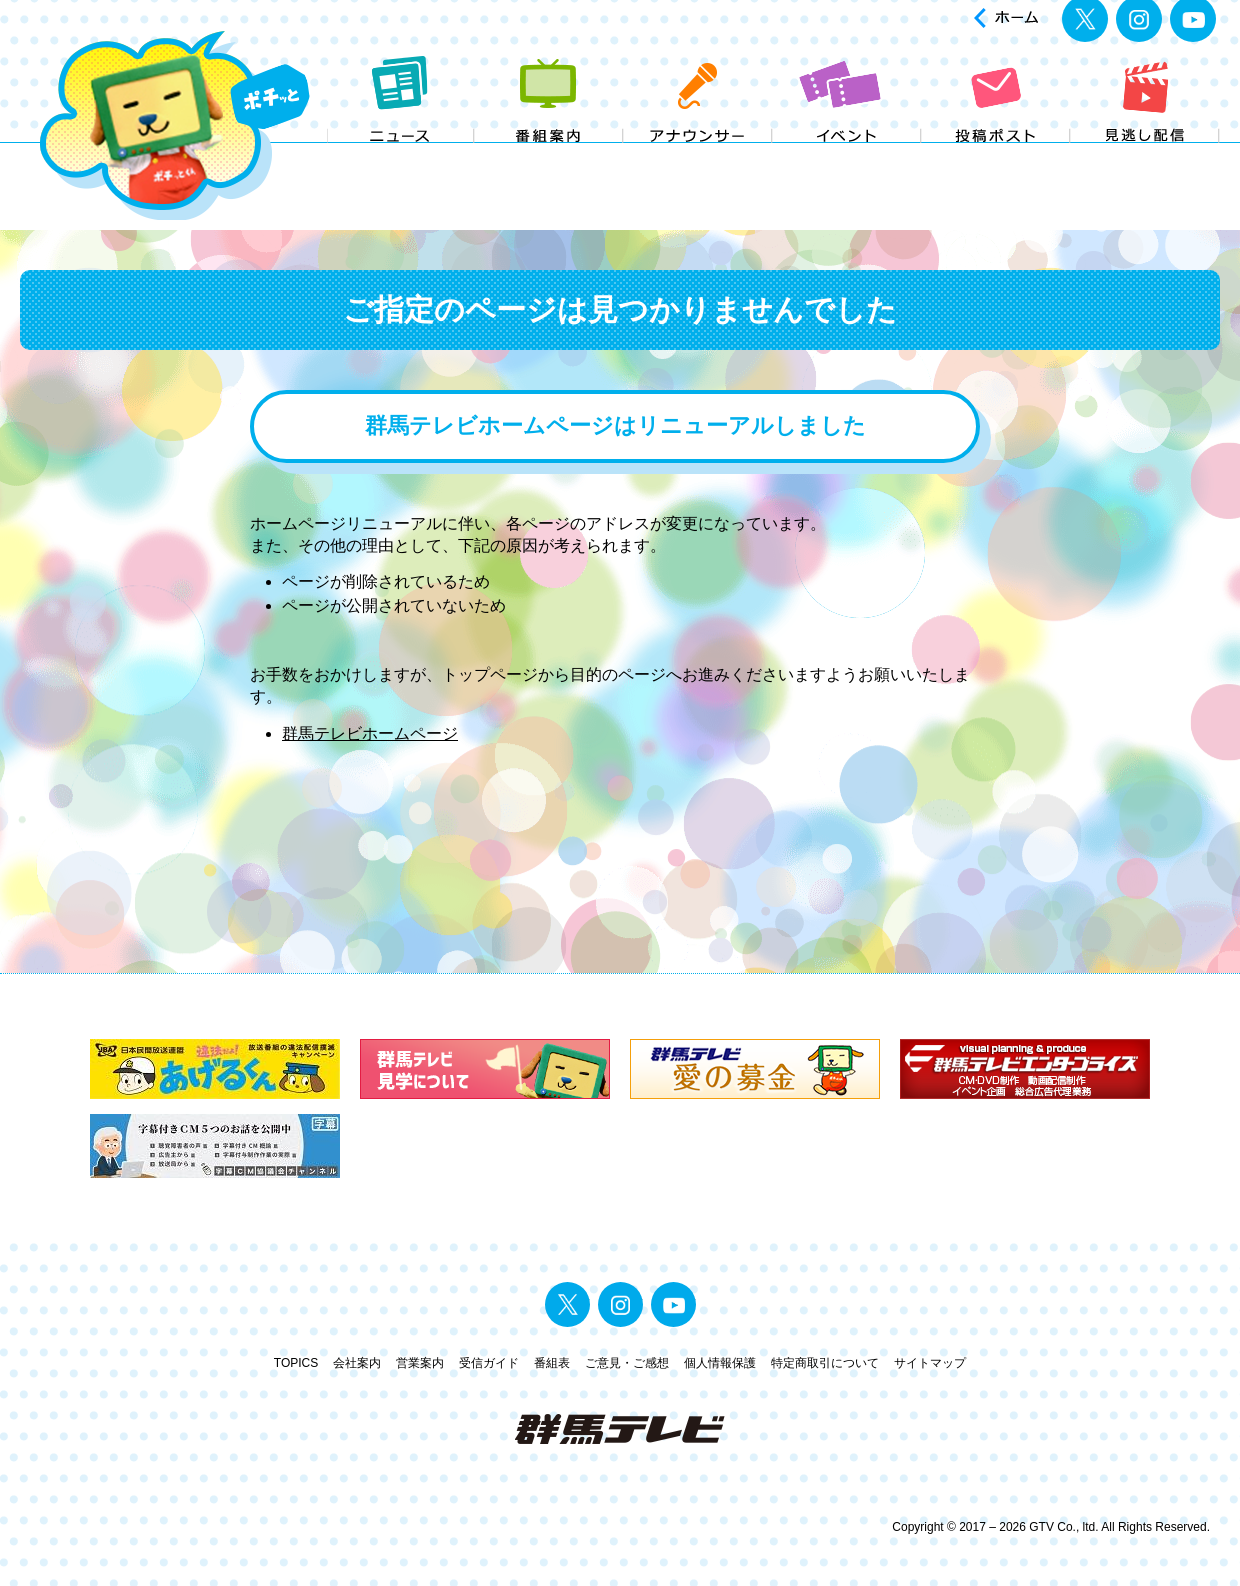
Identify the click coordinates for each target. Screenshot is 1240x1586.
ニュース (400, 158)
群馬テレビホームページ (370, 733)
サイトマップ (930, 1363)
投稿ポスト (996, 158)
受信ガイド (489, 1363)
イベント (847, 158)
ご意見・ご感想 (627, 1363)
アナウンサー (698, 158)
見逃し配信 (1145, 158)
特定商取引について (825, 1363)
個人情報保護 (720, 1363)
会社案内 (357, 1363)
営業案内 (420, 1363)
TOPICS (296, 1363)
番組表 (552, 1363)
